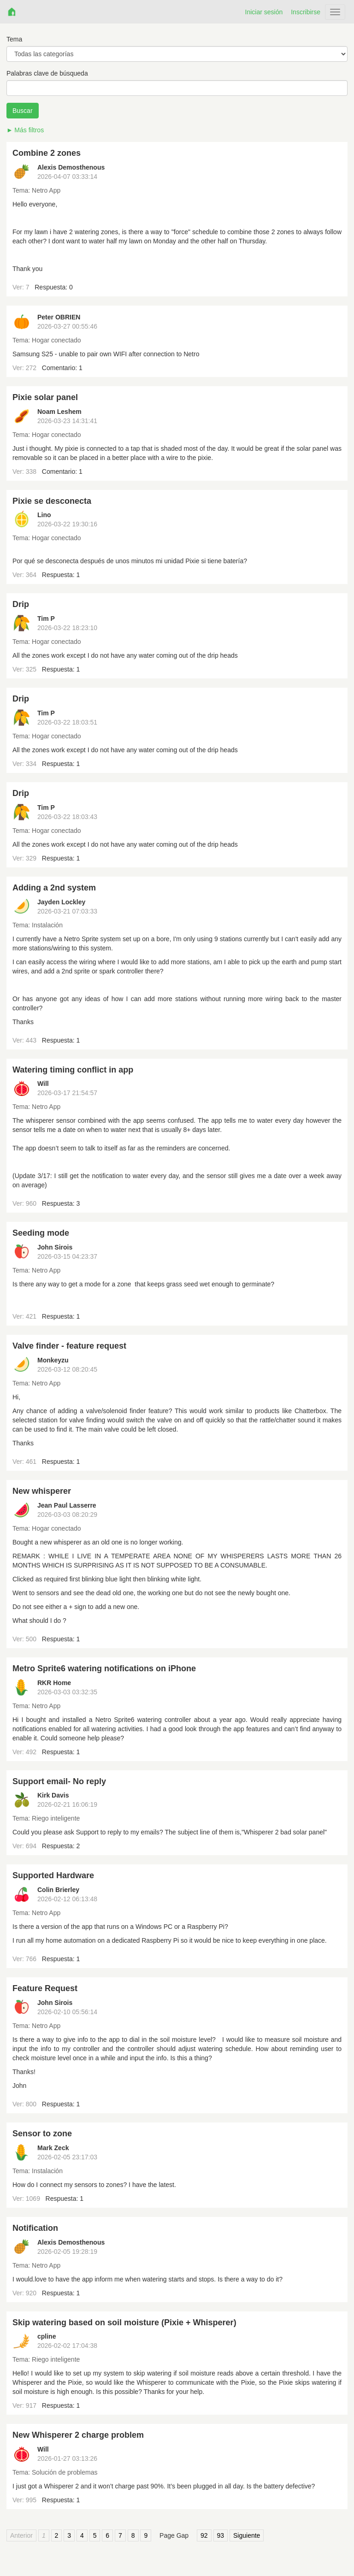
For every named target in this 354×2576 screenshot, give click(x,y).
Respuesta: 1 (61, 574)
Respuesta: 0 (54, 287)
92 (204, 2535)
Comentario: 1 (62, 367)
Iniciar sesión (264, 12)
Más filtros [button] (29, 130)
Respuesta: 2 (61, 1846)
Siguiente (246, 2535)
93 (220, 2535)
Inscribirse (305, 12)
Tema (14, 39)
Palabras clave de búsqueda (47, 73)
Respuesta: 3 (61, 1203)
